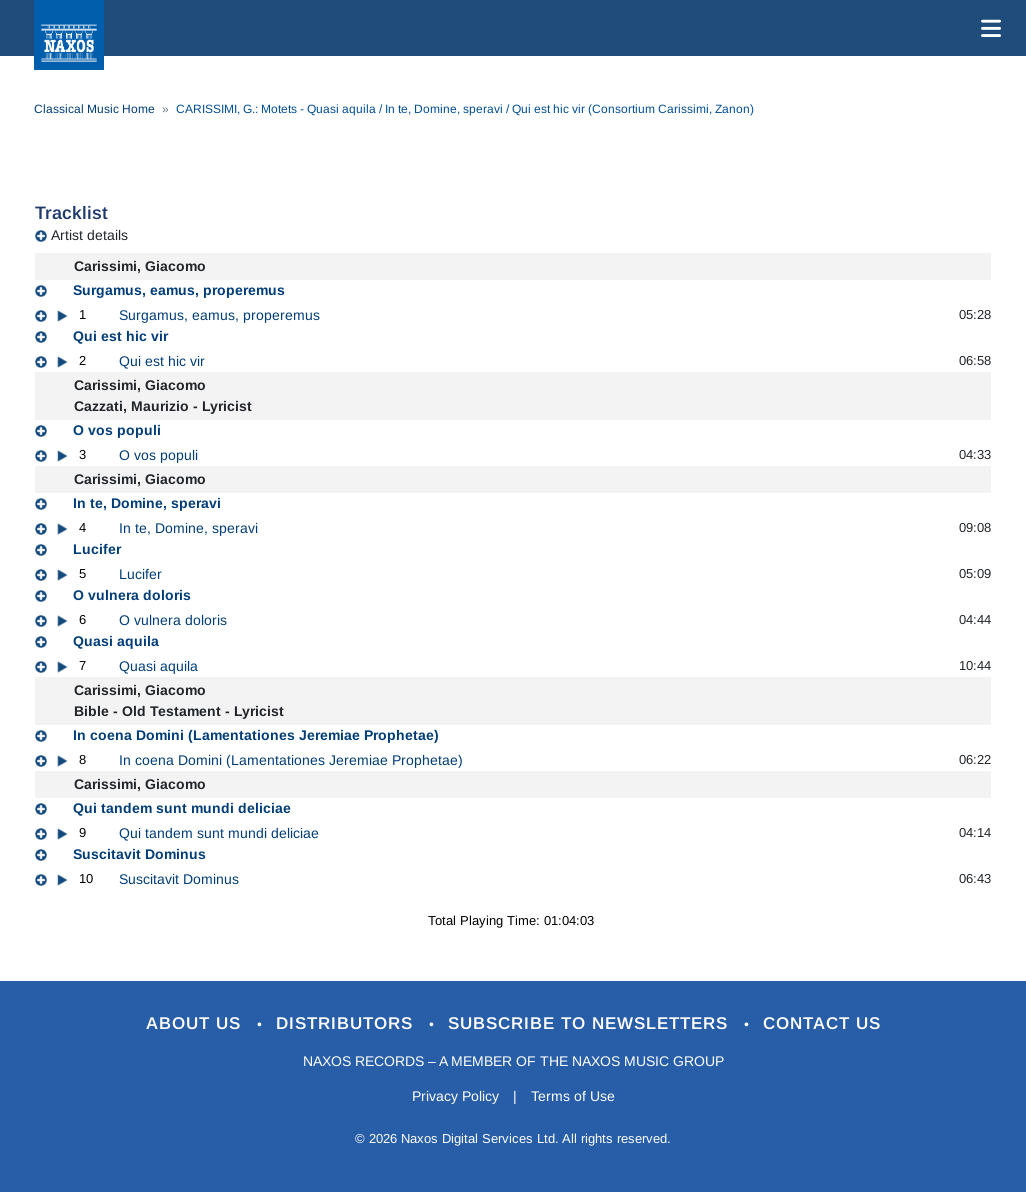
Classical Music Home (94, 109)
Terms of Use (573, 1096)
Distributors (347, 1023)
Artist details (89, 235)
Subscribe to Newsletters (591, 1023)
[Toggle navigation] (987, 28)
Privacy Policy (455, 1096)
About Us (196, 1023)
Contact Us (822, 1023)
